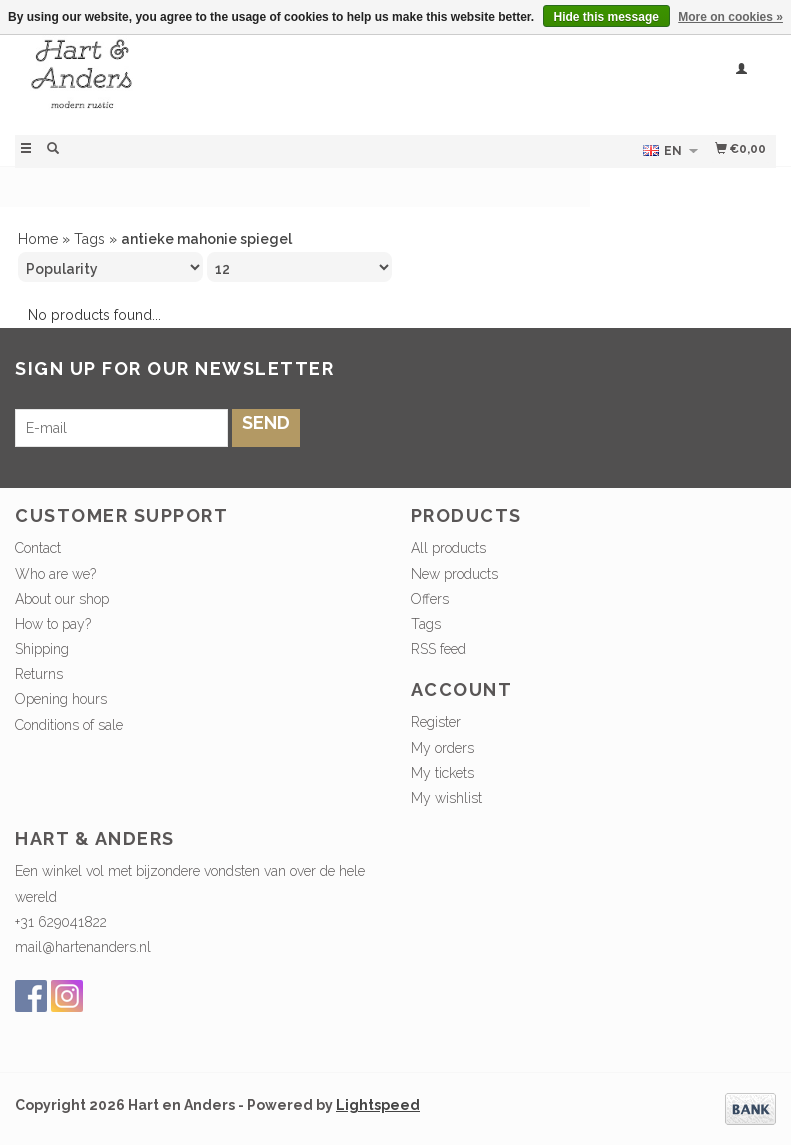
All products (448, 548)
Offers (430, 599)
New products (454, 574)
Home (38, 239)
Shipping (42, 649)
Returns (39, 674)
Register (436, 722)
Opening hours (61, 699)
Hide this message (606, 17)
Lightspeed (378, 1105)
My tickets (442, 773)
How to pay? (53, 624)
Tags (89, 239)
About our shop (62, 599)
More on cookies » (730, 17)
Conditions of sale (69, 725)
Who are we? (55, 574)
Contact (38, 548)
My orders (442, 748)
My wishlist (446, 798)
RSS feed (438, 649)
